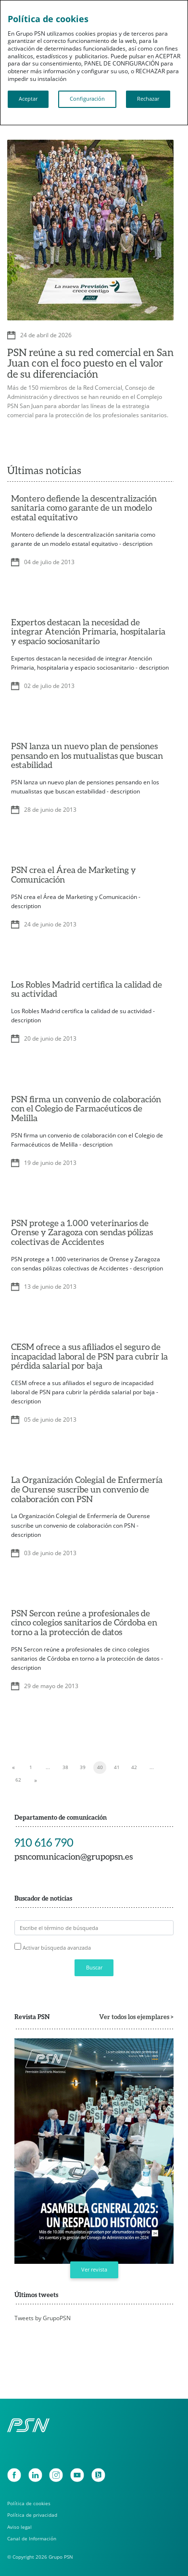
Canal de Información (31, 2539)
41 (117, 1767)
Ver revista (94, 2269)
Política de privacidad (32, 2515)
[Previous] (13, 1767)
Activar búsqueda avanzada (57, 1947)
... (48, 1767)
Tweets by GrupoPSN (42, 2318)
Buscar (94, 1967)
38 (65, 1767)
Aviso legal (19, 2527)
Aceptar (28, 98)
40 (100, 1767)
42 (134, 1767)
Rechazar (148, 98)
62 (18, 1780)
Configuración (87, 98)
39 (83, 1767)
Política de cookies (28, 2503)
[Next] (35, 1780)
